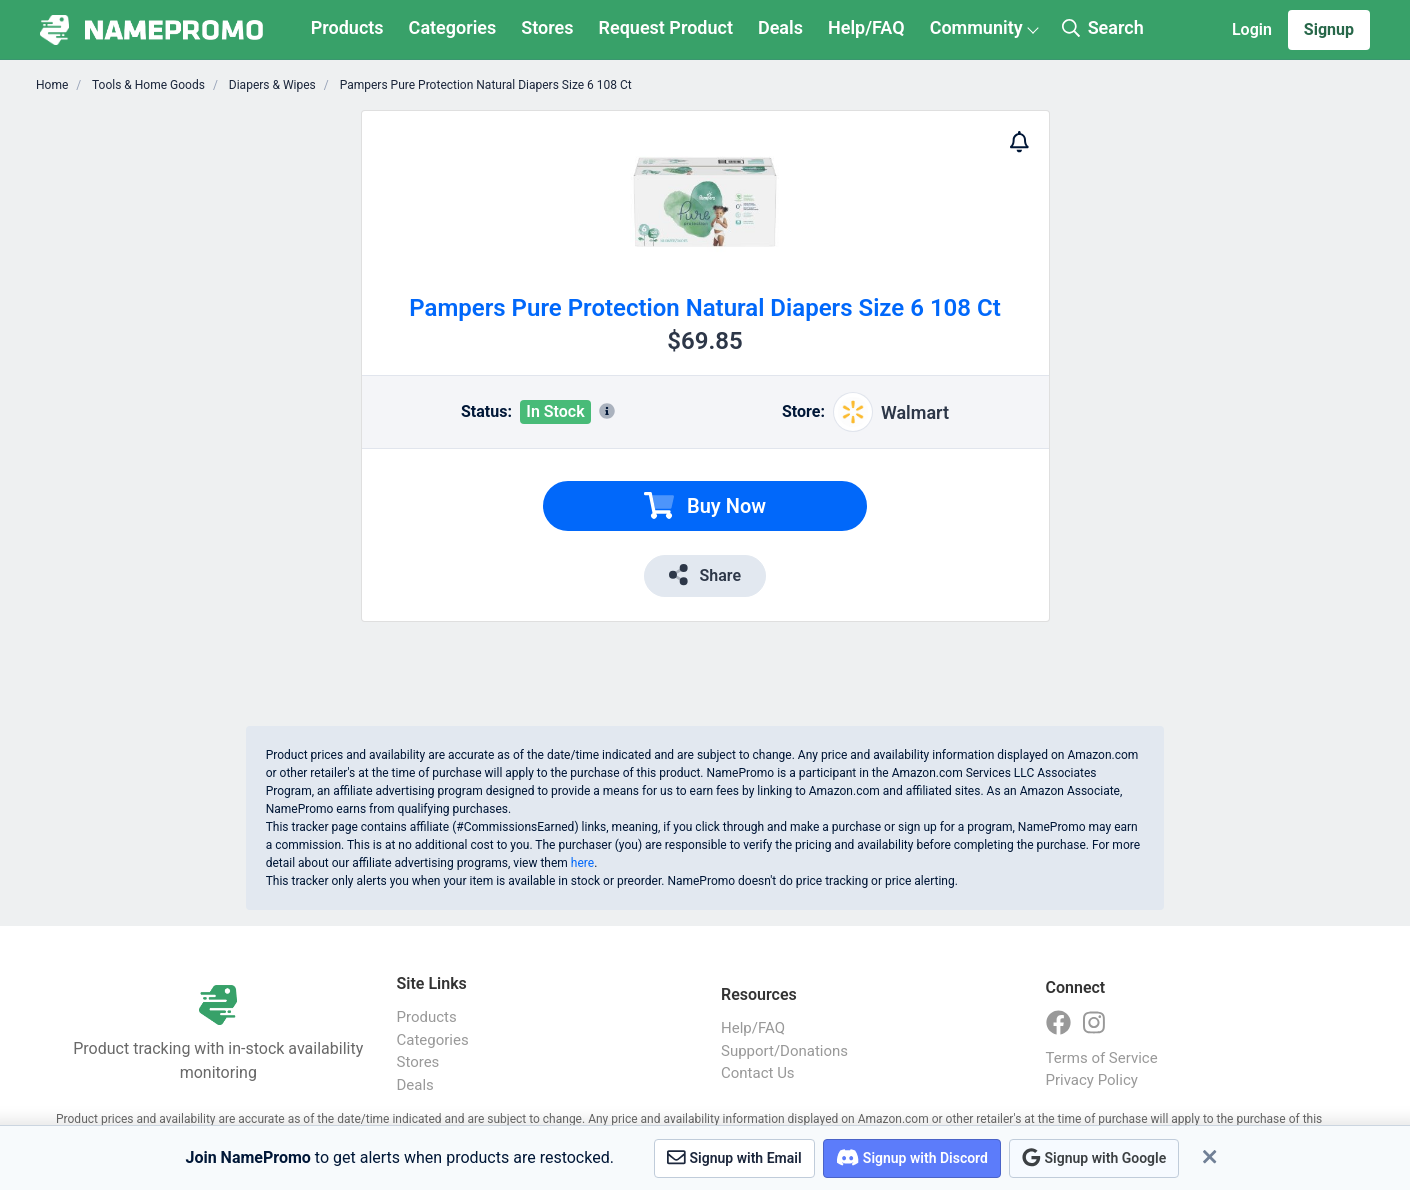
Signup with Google (1094, 1157)
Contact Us (758, 1073)
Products (347, 27)
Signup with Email (734, 1157)
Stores (547, 27)
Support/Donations (784, 1051)
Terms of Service (1102, 1058)
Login (1252, 29)
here (582, 863)
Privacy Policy (1092, 1080)
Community (976, 27)
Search (1103, 27)
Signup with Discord (912, 1157)
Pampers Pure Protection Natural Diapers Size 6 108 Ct (484, 85)
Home (52, 85)
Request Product (666, 27)
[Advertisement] (230, 410)
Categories (453, 27)
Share (705, 574)
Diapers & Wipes (271, 85)
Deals (780, 27)
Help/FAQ (866, 27)
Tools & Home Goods (147, 85)
